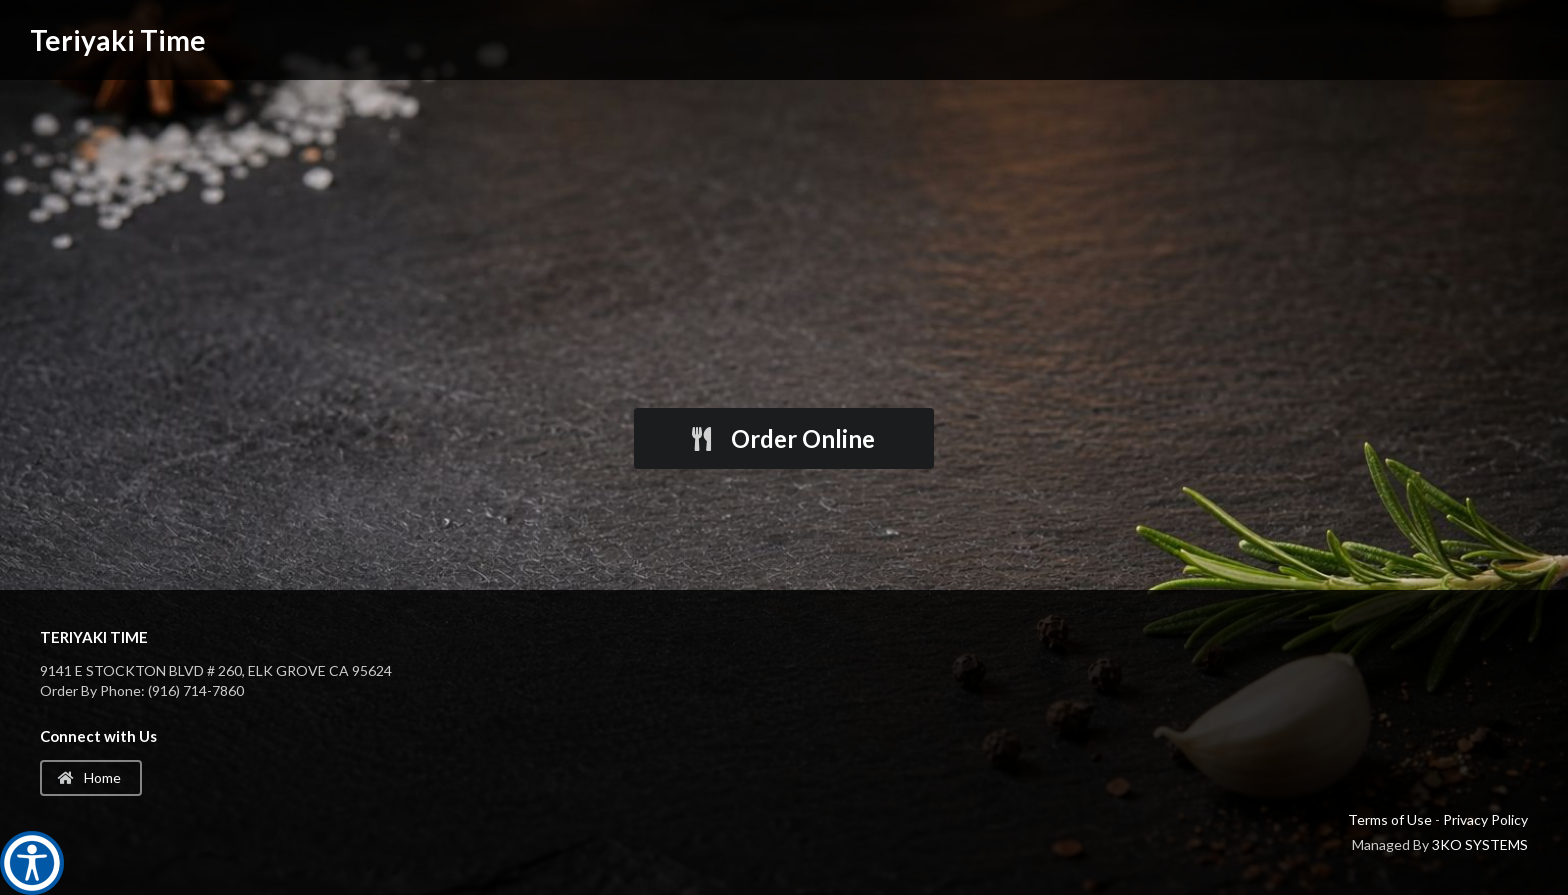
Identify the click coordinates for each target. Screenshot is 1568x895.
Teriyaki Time (118, 40)
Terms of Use (1390, 819)
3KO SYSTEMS (1480, 844)
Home (89, 777)
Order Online (782, 438)
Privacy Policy (1485, 819)
